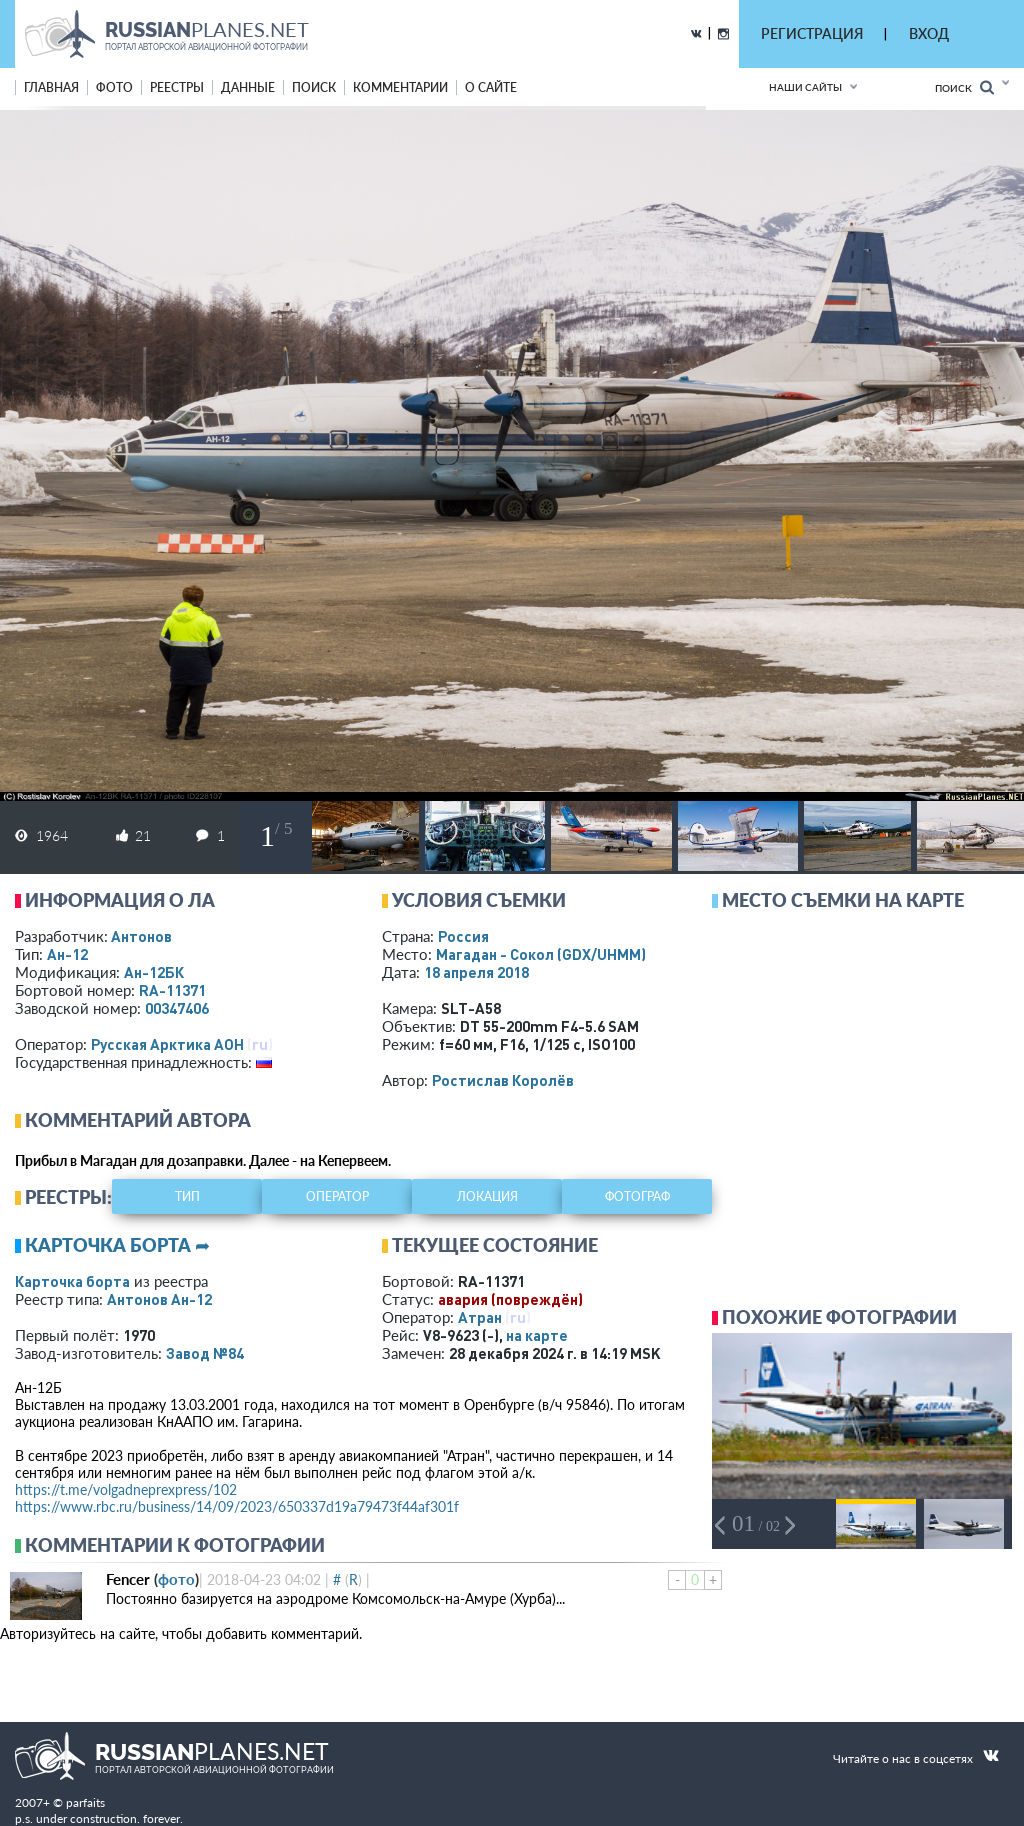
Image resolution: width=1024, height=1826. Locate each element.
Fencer (128, 1579)
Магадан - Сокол (541, 954)
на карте (537, 1335)
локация (487, 1196)
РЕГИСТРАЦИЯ (812, 33)
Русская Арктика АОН (167, 1044)
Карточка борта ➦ (117, 1245)
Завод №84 (205, 1353)
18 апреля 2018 (476, 972)
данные (248, 87)
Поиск (964, 87)
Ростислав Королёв (503, 1080)
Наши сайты (805, 87)
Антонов (141, 936)
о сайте (491, 87)
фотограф (637, 1196)
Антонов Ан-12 (159, 1299)
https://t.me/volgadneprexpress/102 (126, 1489)
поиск (314, 87)
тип (187, 1196)
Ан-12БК (154, 972)
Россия (463, 936)
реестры (177, 87)
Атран (480, 1317)
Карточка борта (72, 1281)
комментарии (400, 87)
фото (114, 87)
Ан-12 (67, 954)
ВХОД (929, 33)
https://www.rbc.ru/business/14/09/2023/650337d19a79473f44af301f (237, 1506)
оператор (337, 1196)
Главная (51, 87)
